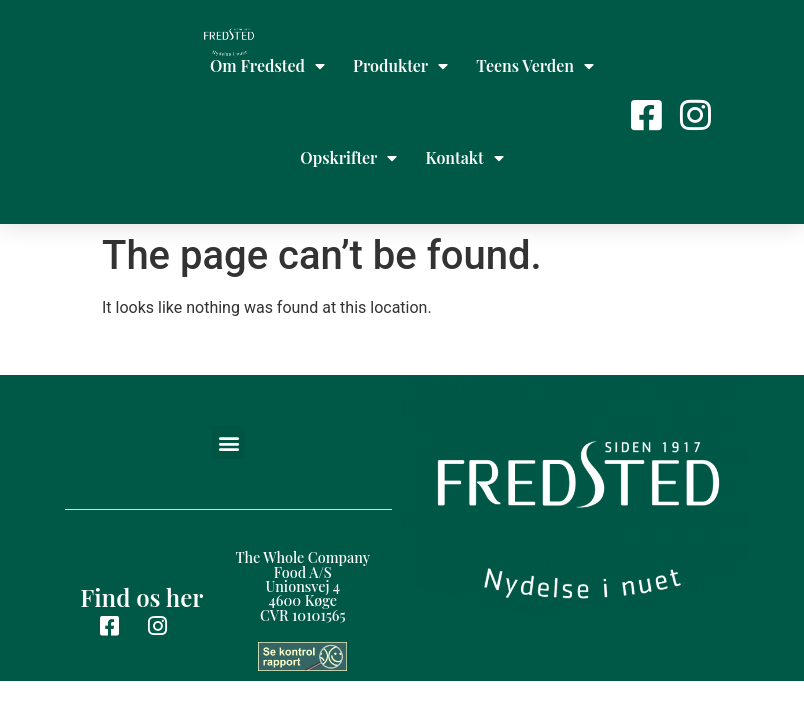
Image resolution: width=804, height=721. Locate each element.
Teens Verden (535, 66)
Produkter (400, 66)
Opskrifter (348, 158)
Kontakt (464, 158)
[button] (228, 442)
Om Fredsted (267, 66)
